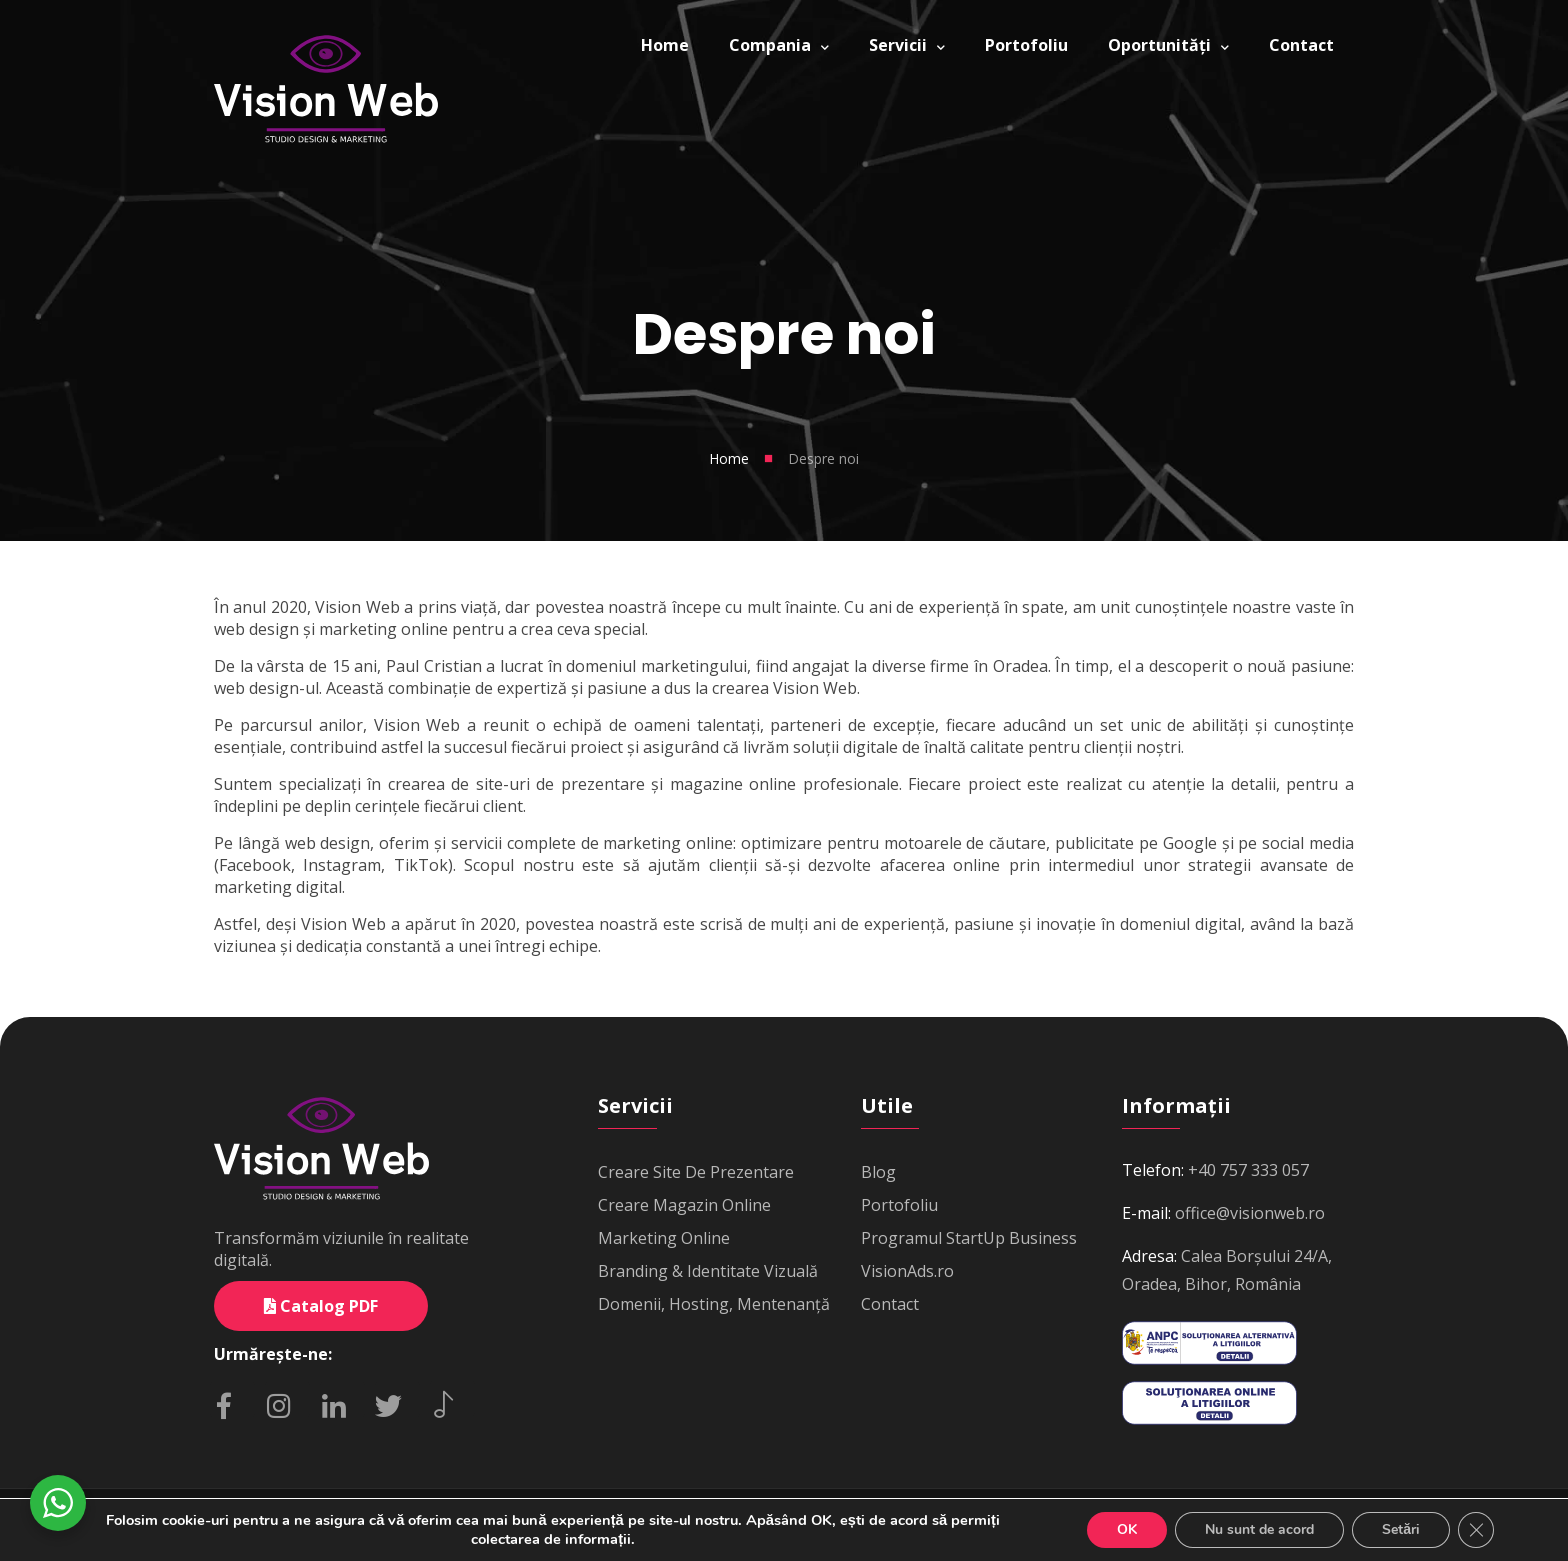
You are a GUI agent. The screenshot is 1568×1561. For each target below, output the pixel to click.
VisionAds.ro (907, 1271)
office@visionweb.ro (1250, 1213)
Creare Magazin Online (684, 1205)
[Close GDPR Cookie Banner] (1476, 1530)
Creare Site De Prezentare (696, 1172)
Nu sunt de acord (1259, 1529)
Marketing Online (664, 1238)
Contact (890, 1304)
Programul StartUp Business (969, 1238)
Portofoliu (899, 1205)
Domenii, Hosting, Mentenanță (714, 1304)
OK (1127, 1529)
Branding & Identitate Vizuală (708, 1271)
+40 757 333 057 (1248, 1170)
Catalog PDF (321, 1306)
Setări (1401, 1529)
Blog (878, 1172)
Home (729, 458)
